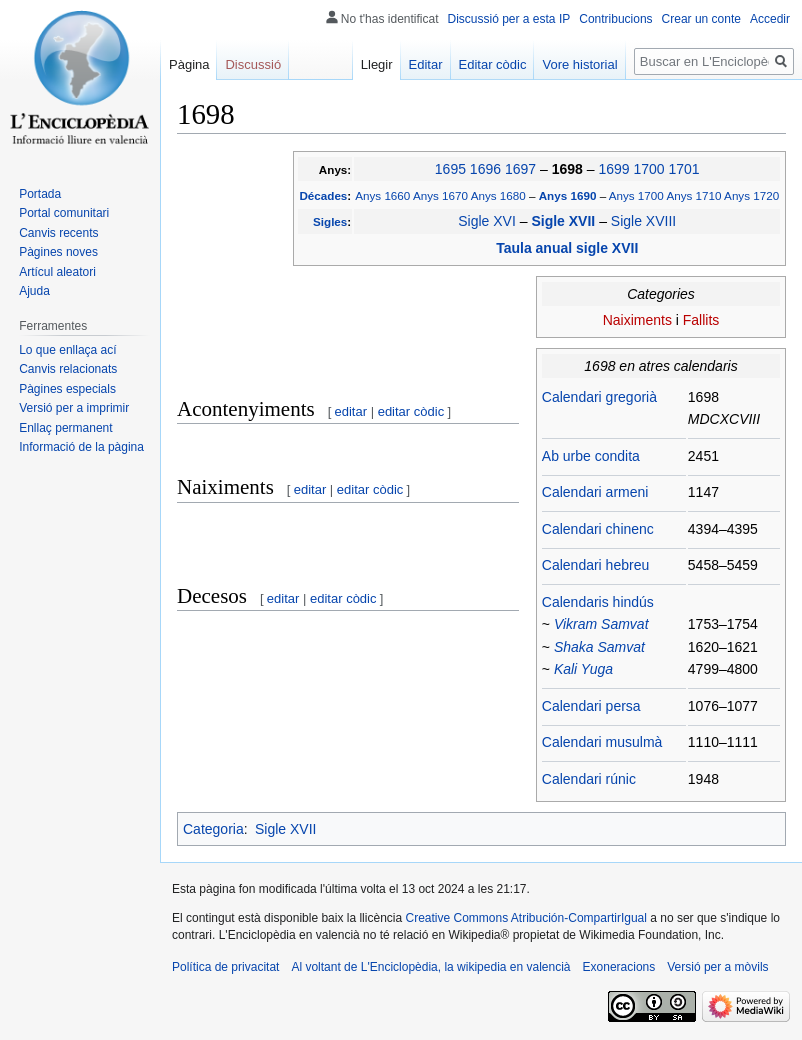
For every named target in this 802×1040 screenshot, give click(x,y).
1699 (613, 169)
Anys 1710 (693, 195)
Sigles (330, 221)
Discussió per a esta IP (509, 19)
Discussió (253, 64)
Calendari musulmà (602, 742)
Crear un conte (701, 19)
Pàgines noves (58, 252)
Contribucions (615, 19)
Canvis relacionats (68, 369)
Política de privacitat (225, 967)
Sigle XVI (487, 221)
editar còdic (411, 411)
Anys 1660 (382, 195)
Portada (40, 194)
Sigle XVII (565, 221)
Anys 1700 (636, 195)
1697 (520, 169)
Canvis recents (58, 233)
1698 (569, 169)
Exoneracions (619, 967)
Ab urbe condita (591, 456)
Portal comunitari (64, 213)
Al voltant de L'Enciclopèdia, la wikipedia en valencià (430, 967)
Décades (323, 195)
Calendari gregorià (599, 397)
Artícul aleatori (57, 272)
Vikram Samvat (601, 624)
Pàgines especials (67, 389)
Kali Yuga (583, 669)
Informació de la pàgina (81, 447)
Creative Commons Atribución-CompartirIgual (525, 918)
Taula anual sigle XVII (567, 248)
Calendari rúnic (589, 779)
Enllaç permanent (65, 428)
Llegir (377, 64)
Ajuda (34, 291)
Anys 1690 (569, 195)
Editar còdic (493, 64)
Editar (426, 64)
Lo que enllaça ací (67, 350)
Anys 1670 (440, 195)
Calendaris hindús (598, 602)
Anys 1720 (751, 195)
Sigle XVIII (643, 221)
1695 (450, 169)
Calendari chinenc (598, 529)
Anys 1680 (498, 195)
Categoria (213, 829)
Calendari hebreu (595, 565)
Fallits (701, 320)
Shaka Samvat (599, 647)
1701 (683, 169)
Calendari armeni (595, 492)
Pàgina (189, 64)
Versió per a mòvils (717, 967)
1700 (648, 169)
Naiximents (637, 320)
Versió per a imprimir (74, 408)
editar (351, 411)
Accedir (770, 19)
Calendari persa (591, 706)
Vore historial (579, 64)
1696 (485, 169)
